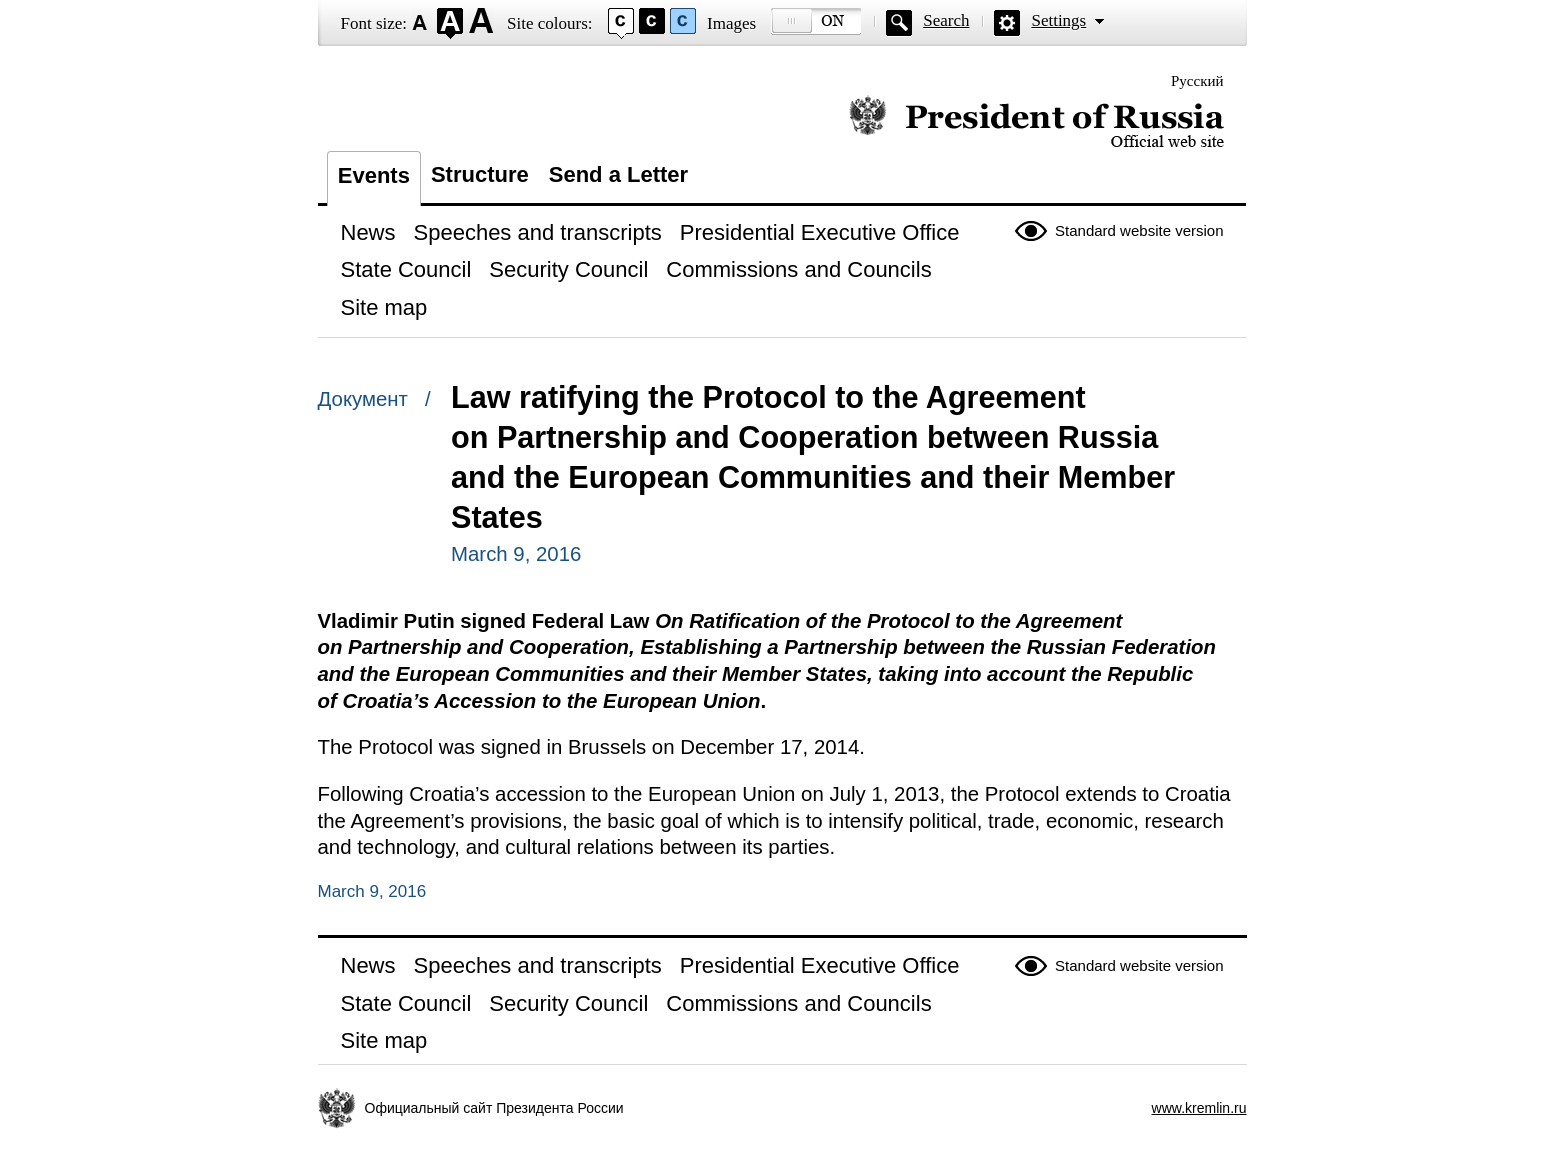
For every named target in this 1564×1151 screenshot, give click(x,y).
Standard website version (1139, 230)
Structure (480, 174)
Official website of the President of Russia (1036, 122)
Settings (1058, 20)
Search (946, 20)
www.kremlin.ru (1199, 1108)
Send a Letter (618, 174)
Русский (1197, 81)
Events (374, 175)
